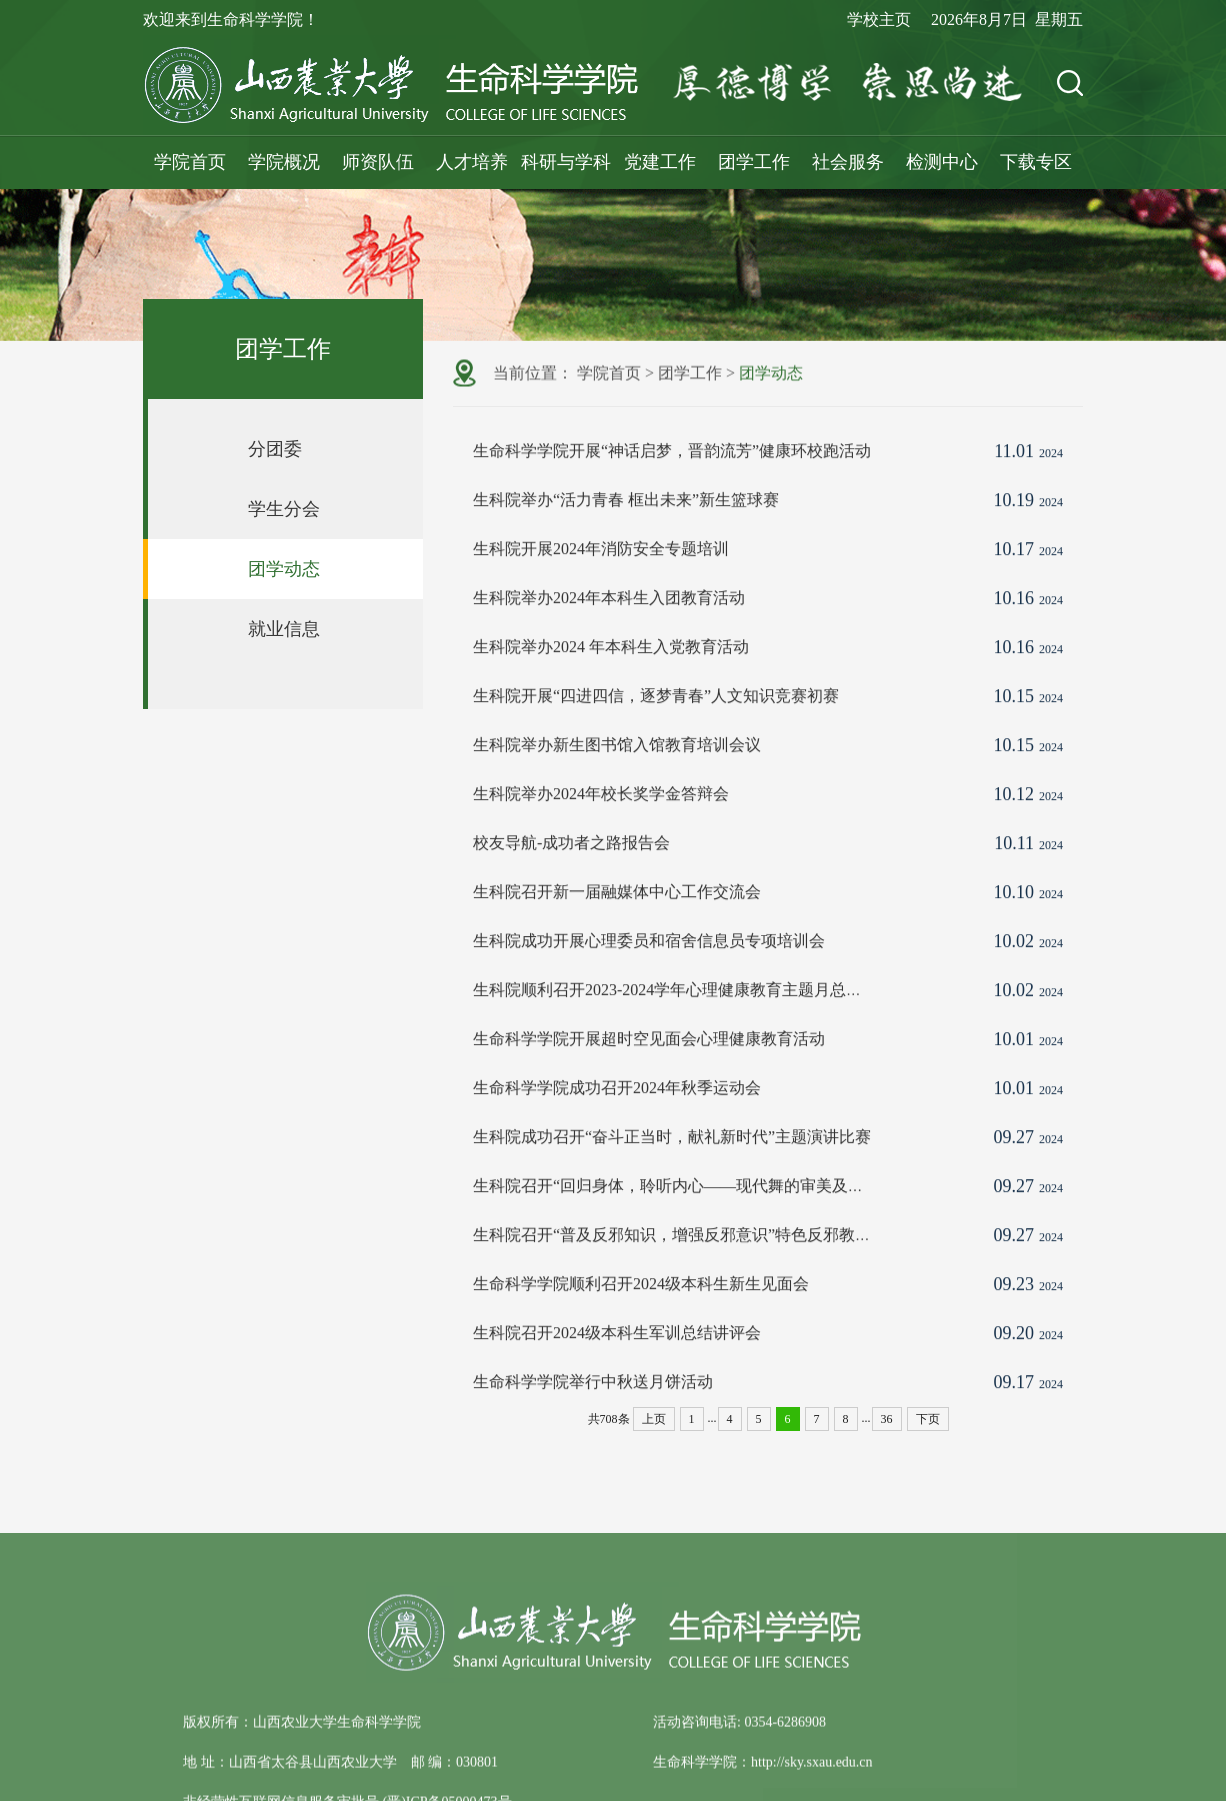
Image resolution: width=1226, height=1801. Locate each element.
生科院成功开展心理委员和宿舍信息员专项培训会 (649, 981)
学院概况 (284, 162)
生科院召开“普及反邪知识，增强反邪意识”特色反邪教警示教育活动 (712, 1275)
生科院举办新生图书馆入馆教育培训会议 (617, 785)
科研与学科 (566, 162)
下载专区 (1036, 162)
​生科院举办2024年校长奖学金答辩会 (601, 834)
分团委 (275, 449)
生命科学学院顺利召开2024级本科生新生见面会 (641, 1324)
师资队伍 (378, 162)
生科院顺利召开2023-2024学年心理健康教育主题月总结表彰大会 (699, 1030)
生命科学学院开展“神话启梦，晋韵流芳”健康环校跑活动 (672, 491)
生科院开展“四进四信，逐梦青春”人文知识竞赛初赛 (656, 736)
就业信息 (284, 629)
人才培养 (472, 162)
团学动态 (284, 569)
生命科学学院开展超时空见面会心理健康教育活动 (649, 1079)
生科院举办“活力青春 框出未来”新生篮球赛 (626, 540)
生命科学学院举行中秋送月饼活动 (593, 1422)
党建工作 (660, 162)
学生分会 (284, 509)
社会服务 (848, 162)
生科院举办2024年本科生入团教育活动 (609, 638)
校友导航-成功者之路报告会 (571, 883)
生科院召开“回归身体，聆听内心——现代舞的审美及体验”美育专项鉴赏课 (736, 1226)
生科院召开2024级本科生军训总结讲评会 (617, 1373)
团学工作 (754, 162)
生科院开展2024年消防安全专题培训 (601, 589)
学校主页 (879, 19)
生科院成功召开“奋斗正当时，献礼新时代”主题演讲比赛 (672, 1177)
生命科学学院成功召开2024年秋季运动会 (617, 1128)
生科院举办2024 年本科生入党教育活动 (611, 687)
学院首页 (190, 162)
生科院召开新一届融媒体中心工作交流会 (617, 932)
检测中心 (942, 162)
